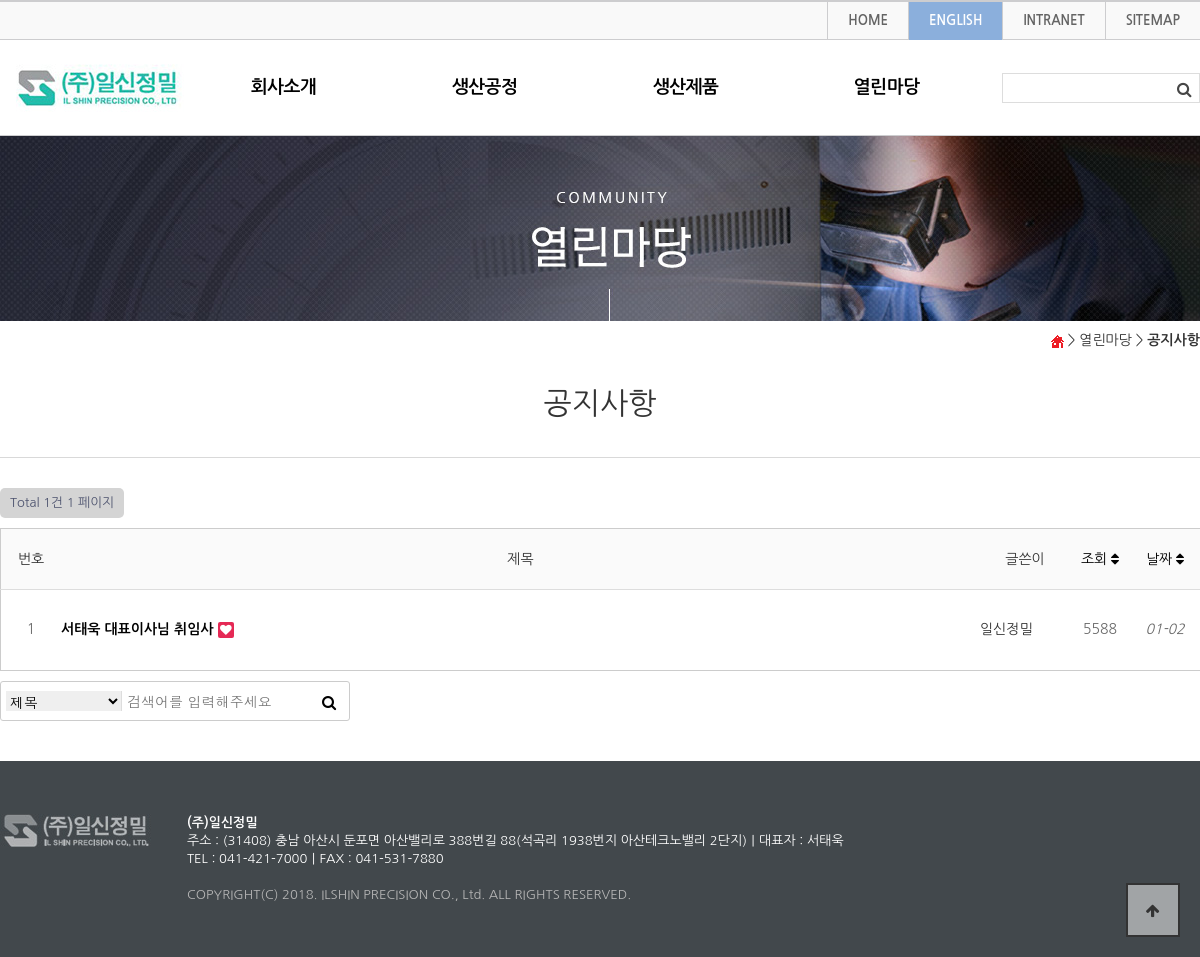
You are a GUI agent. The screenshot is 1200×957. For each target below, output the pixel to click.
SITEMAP (1153, 20)
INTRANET (1053, 20)
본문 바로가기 (0, 2)
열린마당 (887, 87)
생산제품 (686, 87)
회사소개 (284, 87)
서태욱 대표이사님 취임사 (139, 629)
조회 (1100, 559)
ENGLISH (955, 20)
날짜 (1165, 559)
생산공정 (485, 87)
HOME (868, 20)
